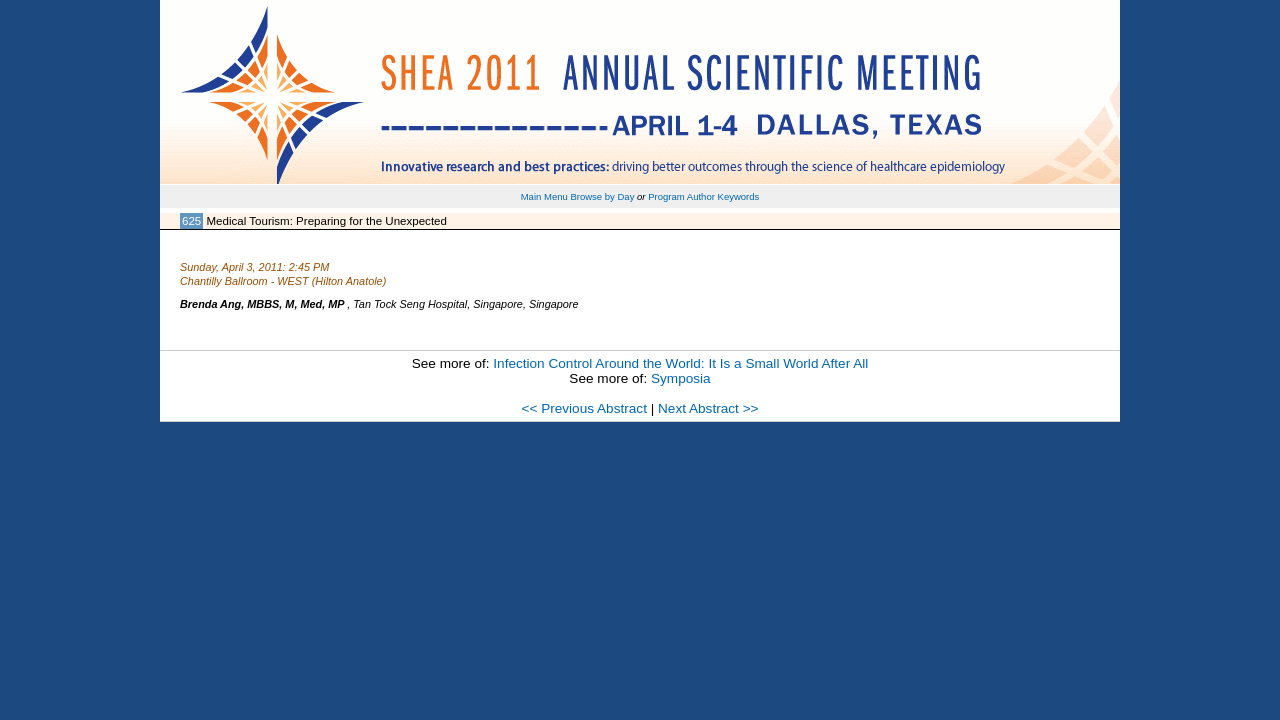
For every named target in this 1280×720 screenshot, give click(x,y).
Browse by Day (602, 196)
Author (701, 196)
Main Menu (544, 196)
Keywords (739, 196)
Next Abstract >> (708, 408)
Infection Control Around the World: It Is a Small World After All (680, 363)
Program (666, 196)
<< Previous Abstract (583, 408)
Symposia (681, 378)
